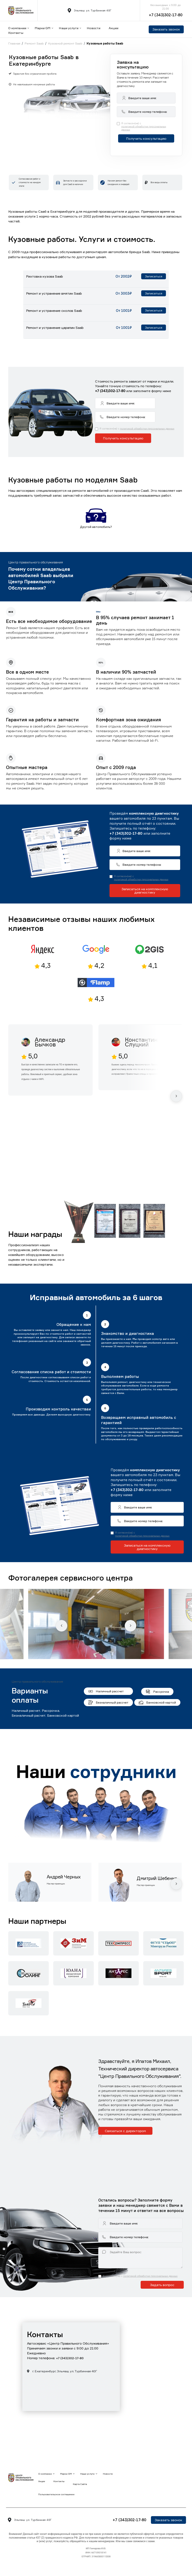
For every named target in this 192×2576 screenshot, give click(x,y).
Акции (113, 28)
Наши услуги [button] (68, 28)
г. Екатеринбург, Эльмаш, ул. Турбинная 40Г (62, 2371)
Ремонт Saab (34, 43)
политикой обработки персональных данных (143, 128)
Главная (14, 43)
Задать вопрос (162, 2285)
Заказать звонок (166, 29)
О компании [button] (17, 28)
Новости (93, 28)
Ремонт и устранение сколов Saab (54, 310)
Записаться (153, 276)
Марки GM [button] (43, 28)
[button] (176, 1096)
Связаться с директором (125, 2131)
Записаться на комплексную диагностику (145, 890)
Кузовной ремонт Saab (65, 43)
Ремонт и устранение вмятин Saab (54, 293)
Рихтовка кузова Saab (44, 276)
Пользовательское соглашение (56, 2494)
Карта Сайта (80, 2484)
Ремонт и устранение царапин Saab (54, 327)
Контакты (15, 33)
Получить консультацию (146, 138)
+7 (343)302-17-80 (165, 15)
